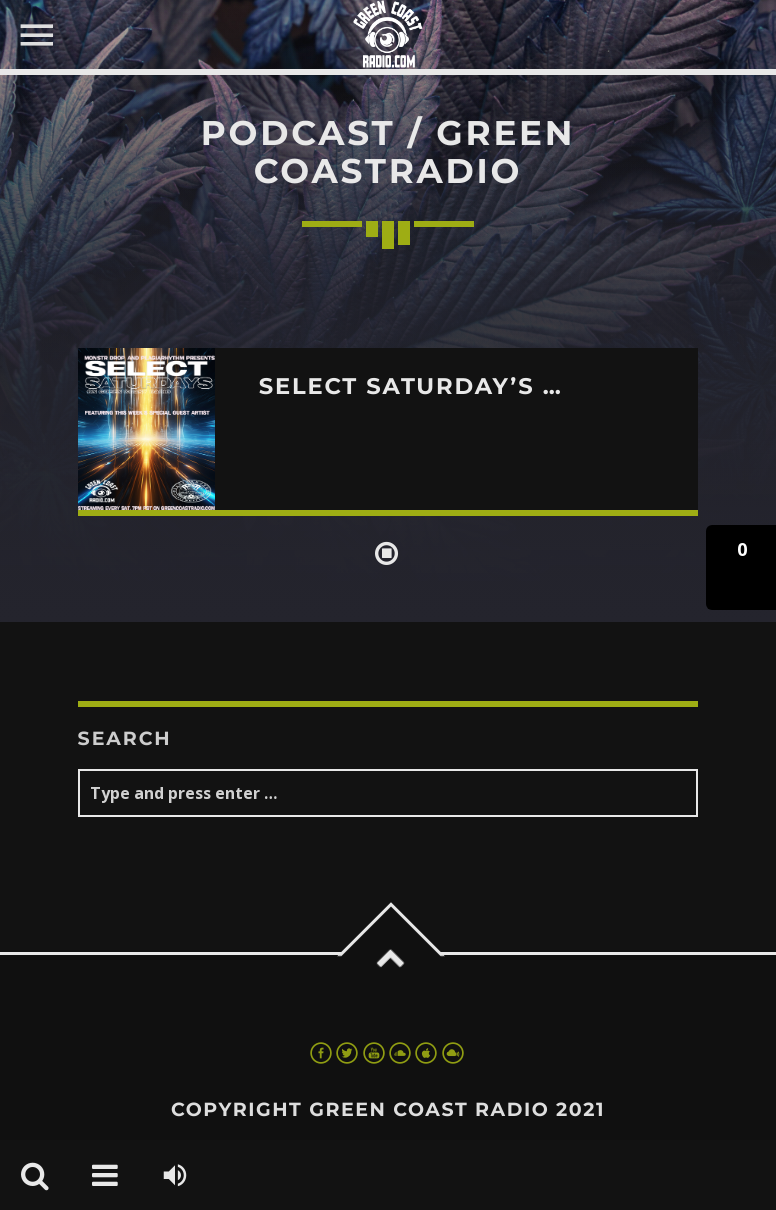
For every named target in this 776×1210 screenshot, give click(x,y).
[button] (741, 567)
